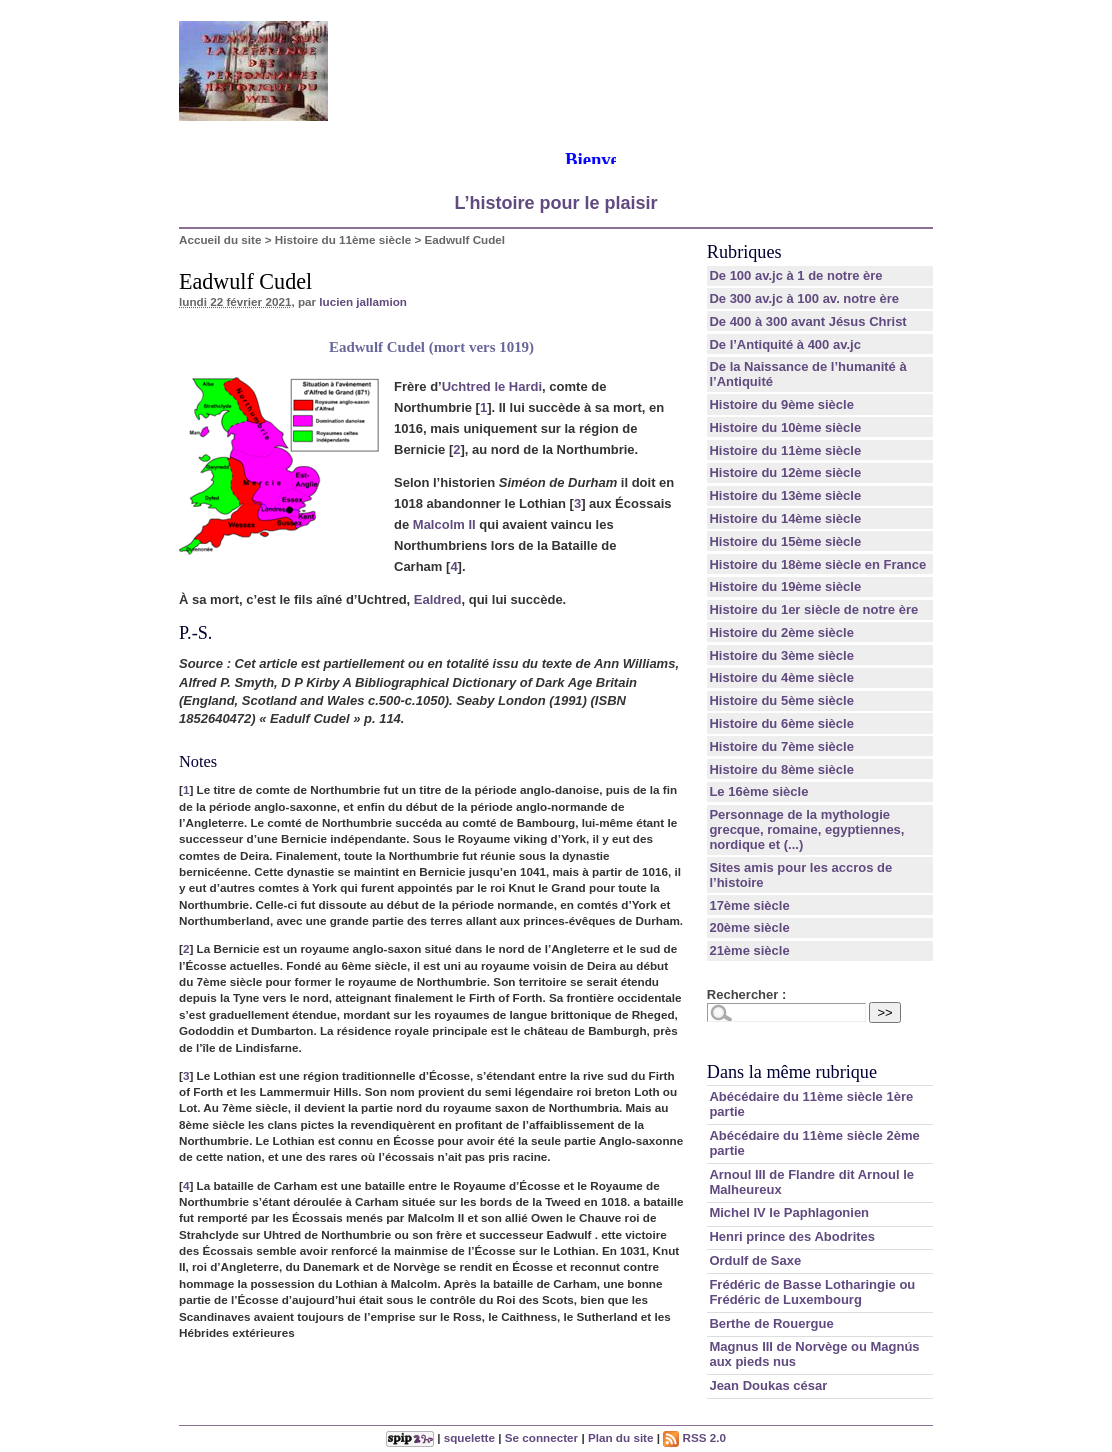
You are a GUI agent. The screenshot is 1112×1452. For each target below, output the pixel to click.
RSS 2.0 (694, 1437)
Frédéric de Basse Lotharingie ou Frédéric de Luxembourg (812, 1292)
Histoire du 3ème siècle (781, 655)
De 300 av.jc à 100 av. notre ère (804, 298)
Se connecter (541, 1437)
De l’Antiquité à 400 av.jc (784, 344)
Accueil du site (220, 239)
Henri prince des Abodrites (792, 1236)
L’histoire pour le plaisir (555, 203)
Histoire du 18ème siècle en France (817, 564)
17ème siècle (749, 905)
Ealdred (438, 599)
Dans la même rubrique (792, 1072)
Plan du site (621, 1437)
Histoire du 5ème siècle (781, 700)
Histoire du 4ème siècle (781, 677)
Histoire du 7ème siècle (781, 746)
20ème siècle (749, 927)
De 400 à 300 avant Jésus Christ (807, 321)
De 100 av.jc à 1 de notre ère (795, 275)
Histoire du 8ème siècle (781, 769)
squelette (469, 1437)
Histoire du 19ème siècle (785, 586)
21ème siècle (749, 950)
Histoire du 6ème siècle (781, 723)
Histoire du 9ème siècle (781, 404)
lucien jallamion (363, 301)
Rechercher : (746, 994)
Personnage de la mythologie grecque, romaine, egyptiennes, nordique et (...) (806, 829)
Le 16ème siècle (758, 791)
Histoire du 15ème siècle (785, 541)
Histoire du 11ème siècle (343, 239)
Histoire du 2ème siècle (781, 632)
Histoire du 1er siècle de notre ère (813, 609)
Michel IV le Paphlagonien (789, 1212)
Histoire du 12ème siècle (785, 472)
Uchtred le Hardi (492, 386)
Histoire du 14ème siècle (785, 518)
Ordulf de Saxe (755, 1260)
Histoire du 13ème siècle (785, 495)
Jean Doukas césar (768, 1385)
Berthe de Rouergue (771, 1323)
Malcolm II (444, 524)
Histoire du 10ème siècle (785, 427)
